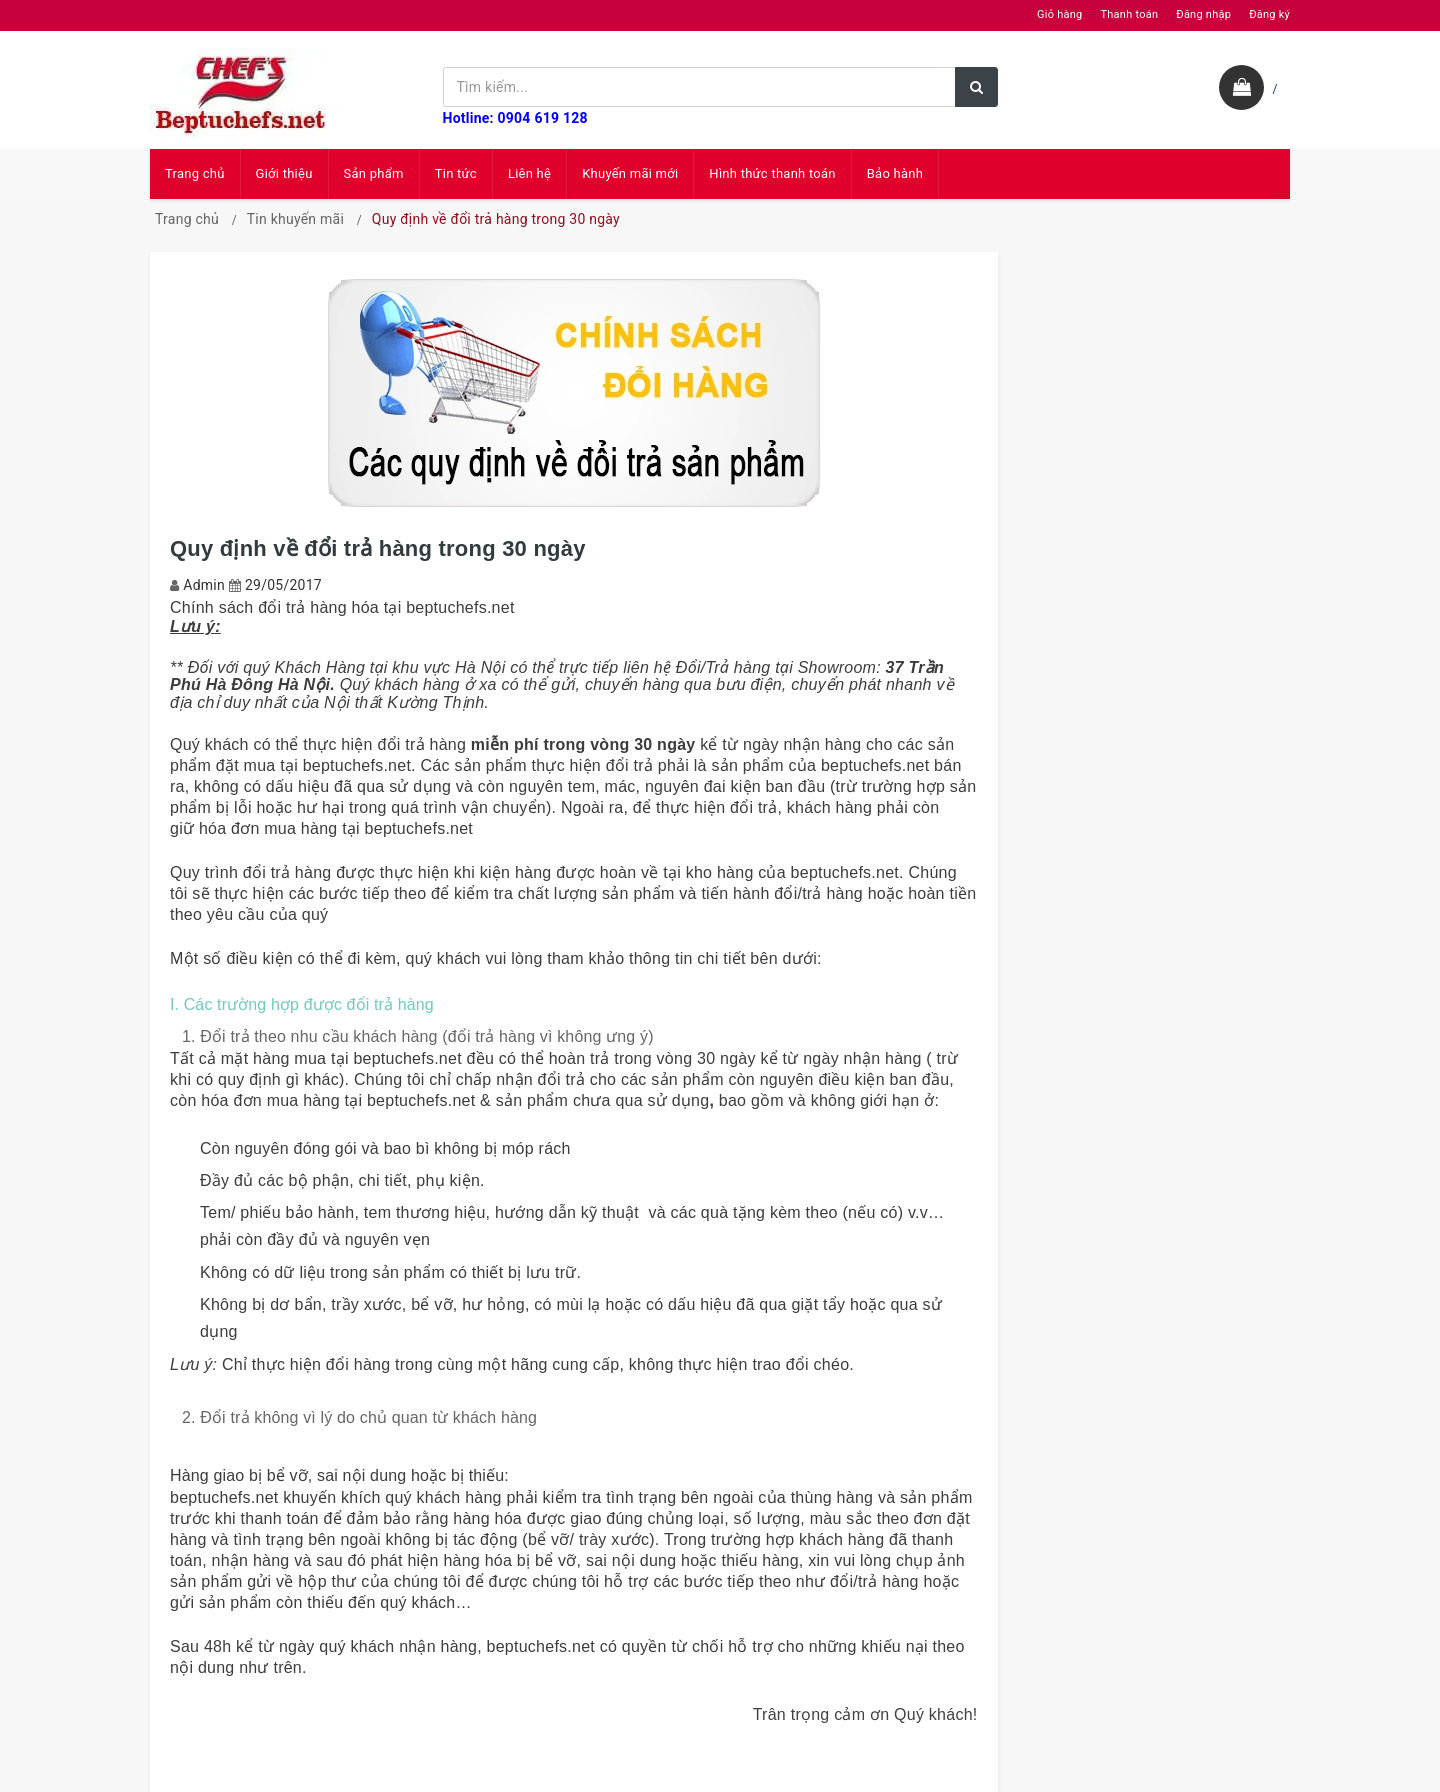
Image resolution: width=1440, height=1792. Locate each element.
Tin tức (456, 173)
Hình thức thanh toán (772, 173)
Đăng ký (1269, 14)
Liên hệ (529, 173)
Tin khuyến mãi (295, 219)
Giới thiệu (284, 173)
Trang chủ (195, 173)
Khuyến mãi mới (630, 173)
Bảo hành (895, 173)
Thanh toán (1129, 14)
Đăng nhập (1203, 14)
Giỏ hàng (1059, 14)
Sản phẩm (374, 173)
